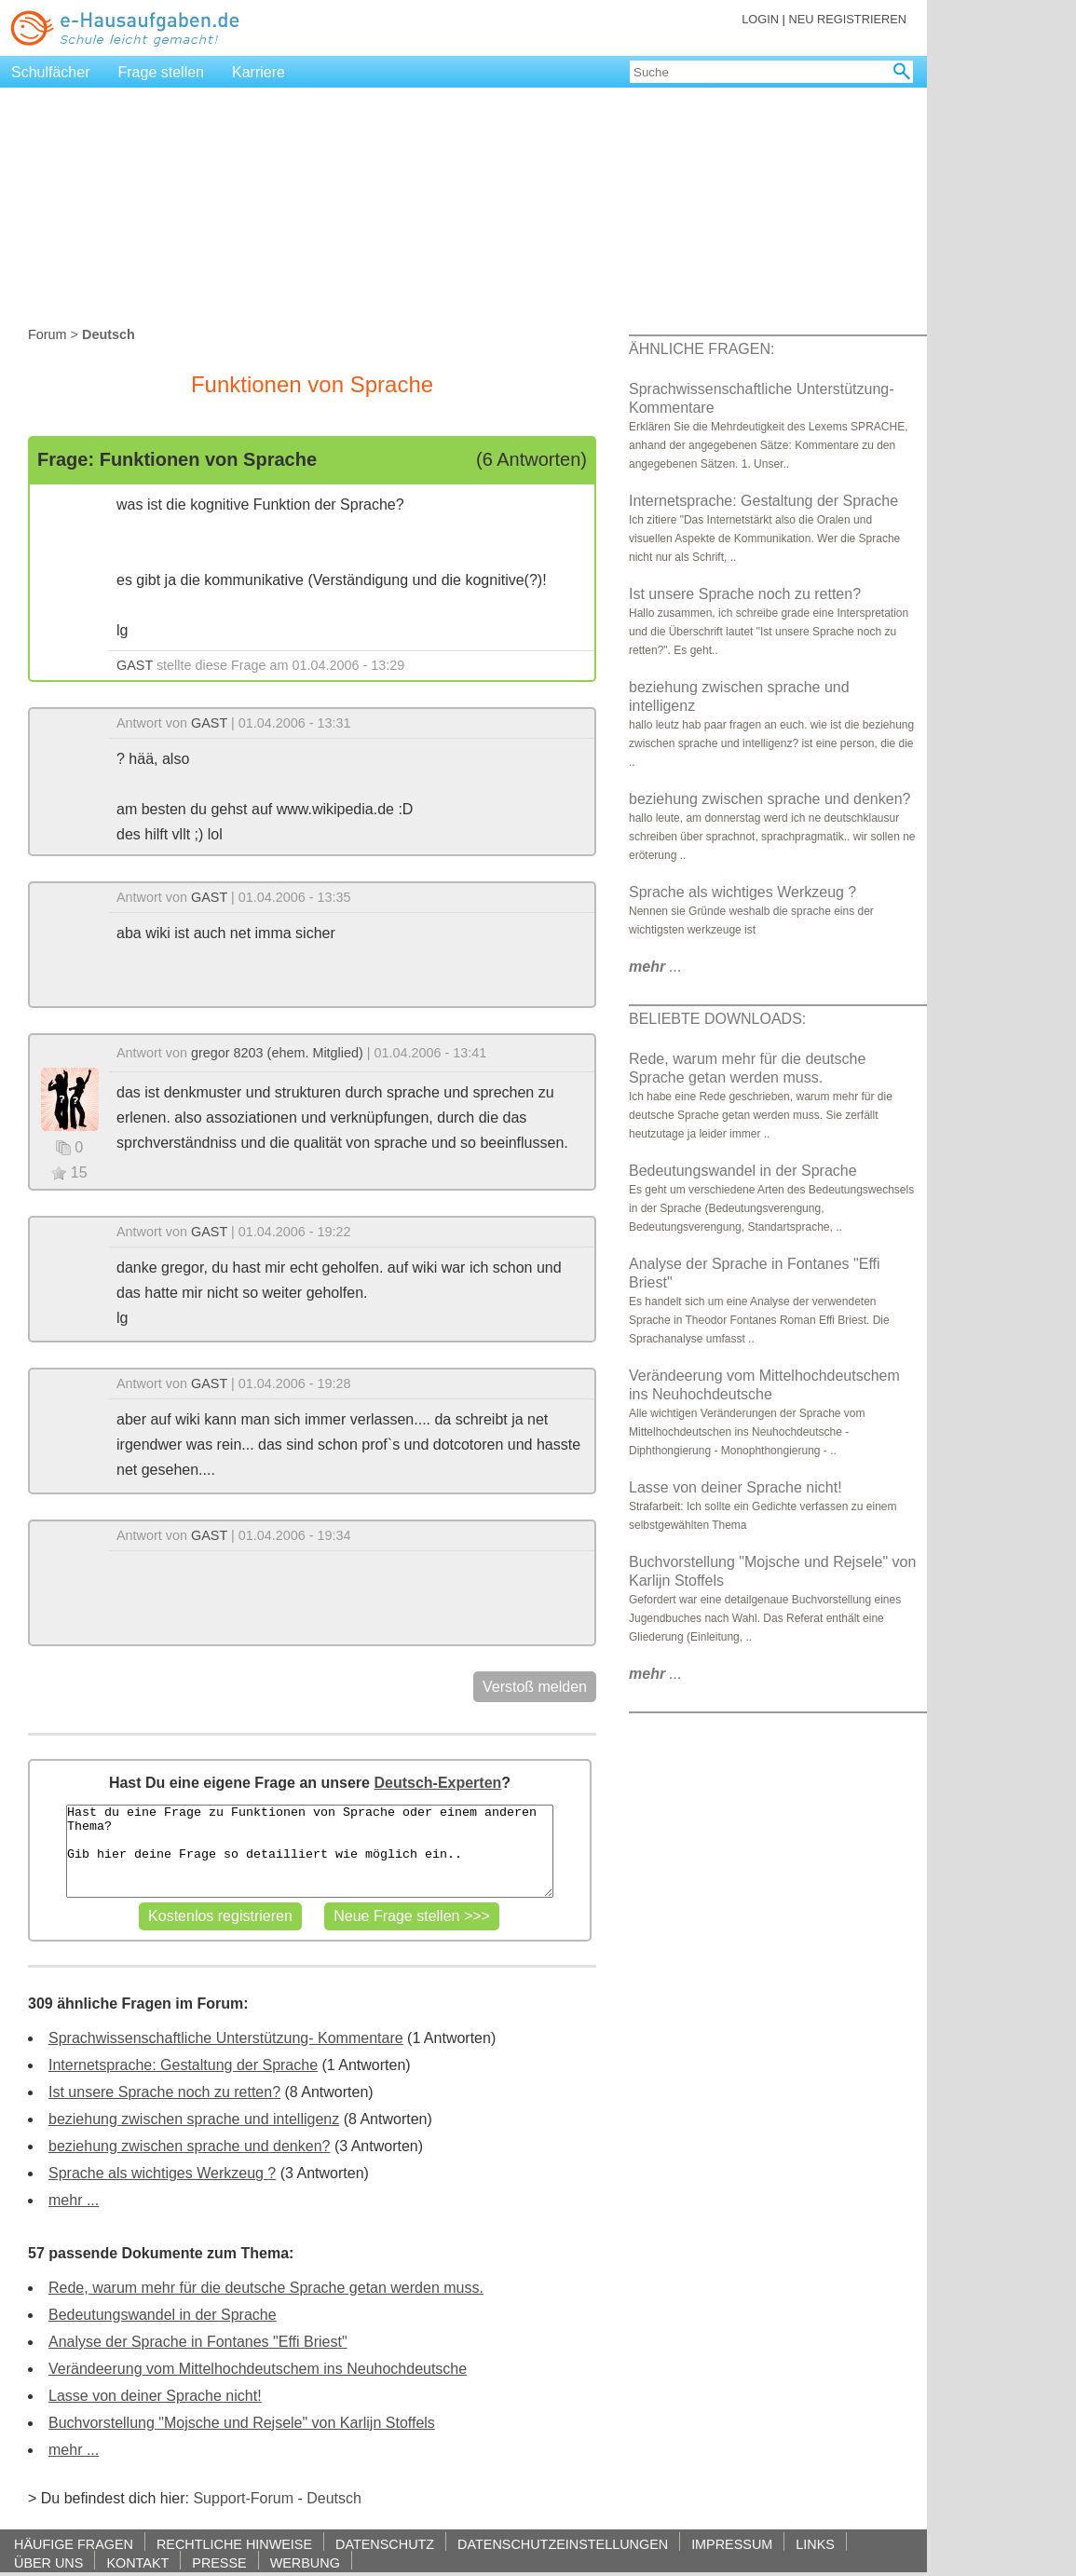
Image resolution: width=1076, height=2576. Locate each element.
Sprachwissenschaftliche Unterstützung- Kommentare (225, 2038)
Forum (47, 334)
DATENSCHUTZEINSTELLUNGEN (562, 2544)
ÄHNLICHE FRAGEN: (701, 349)
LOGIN (760, 19)
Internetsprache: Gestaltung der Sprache (183, 2065)
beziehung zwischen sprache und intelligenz (193, 2119)
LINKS (815, 2544)
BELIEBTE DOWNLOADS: (717, 1019)
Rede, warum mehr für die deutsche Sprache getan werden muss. (266, 2288)
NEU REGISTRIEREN (847, 19)
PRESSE (219, 2562)
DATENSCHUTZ (384, 2544)
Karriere (258, 72)
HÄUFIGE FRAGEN (73, 2544)
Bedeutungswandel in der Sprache (162, 2315)
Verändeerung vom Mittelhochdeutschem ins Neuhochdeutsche (257, 2369)
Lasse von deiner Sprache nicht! (155, 2396)
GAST (134, 665)
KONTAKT (137, 2562)
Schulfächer (50, 72)
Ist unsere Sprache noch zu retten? (164, 2092)
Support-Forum (243, 2498)
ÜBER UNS (48, 2562)
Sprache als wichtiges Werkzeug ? (162, 2173)
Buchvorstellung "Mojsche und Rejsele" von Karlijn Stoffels (241, 2423)
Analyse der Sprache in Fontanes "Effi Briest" (197, 2342)
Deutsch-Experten (437, 1783)
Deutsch (333, 2498)
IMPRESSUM (731, 2544)
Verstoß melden (535, 1687)
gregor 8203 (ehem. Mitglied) (277, 1052)
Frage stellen (161, 72)
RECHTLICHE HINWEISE (234, 2544)
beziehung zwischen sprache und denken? (189, 2146)
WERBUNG (305, 2562)
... (655, 967)
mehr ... (73, 2200)
